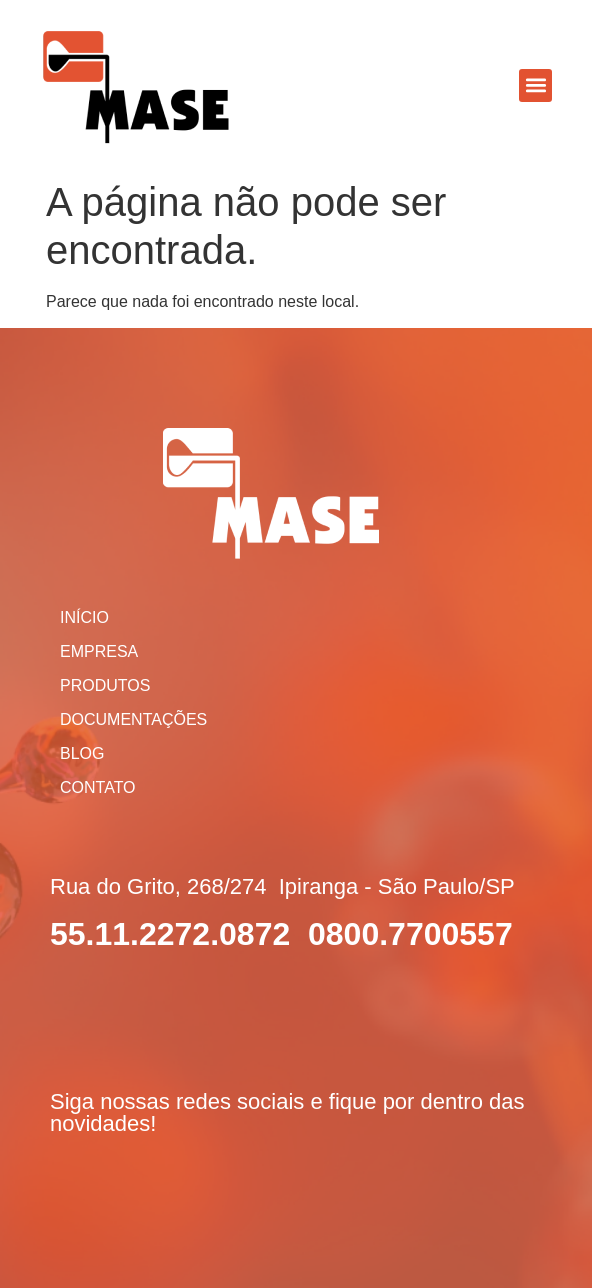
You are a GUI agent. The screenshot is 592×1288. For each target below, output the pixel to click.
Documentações (133, 719)
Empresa (99, 651)
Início (84, 617)
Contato (98, 787)
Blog (82, 753)
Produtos (105, 685)
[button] (535, 85)
